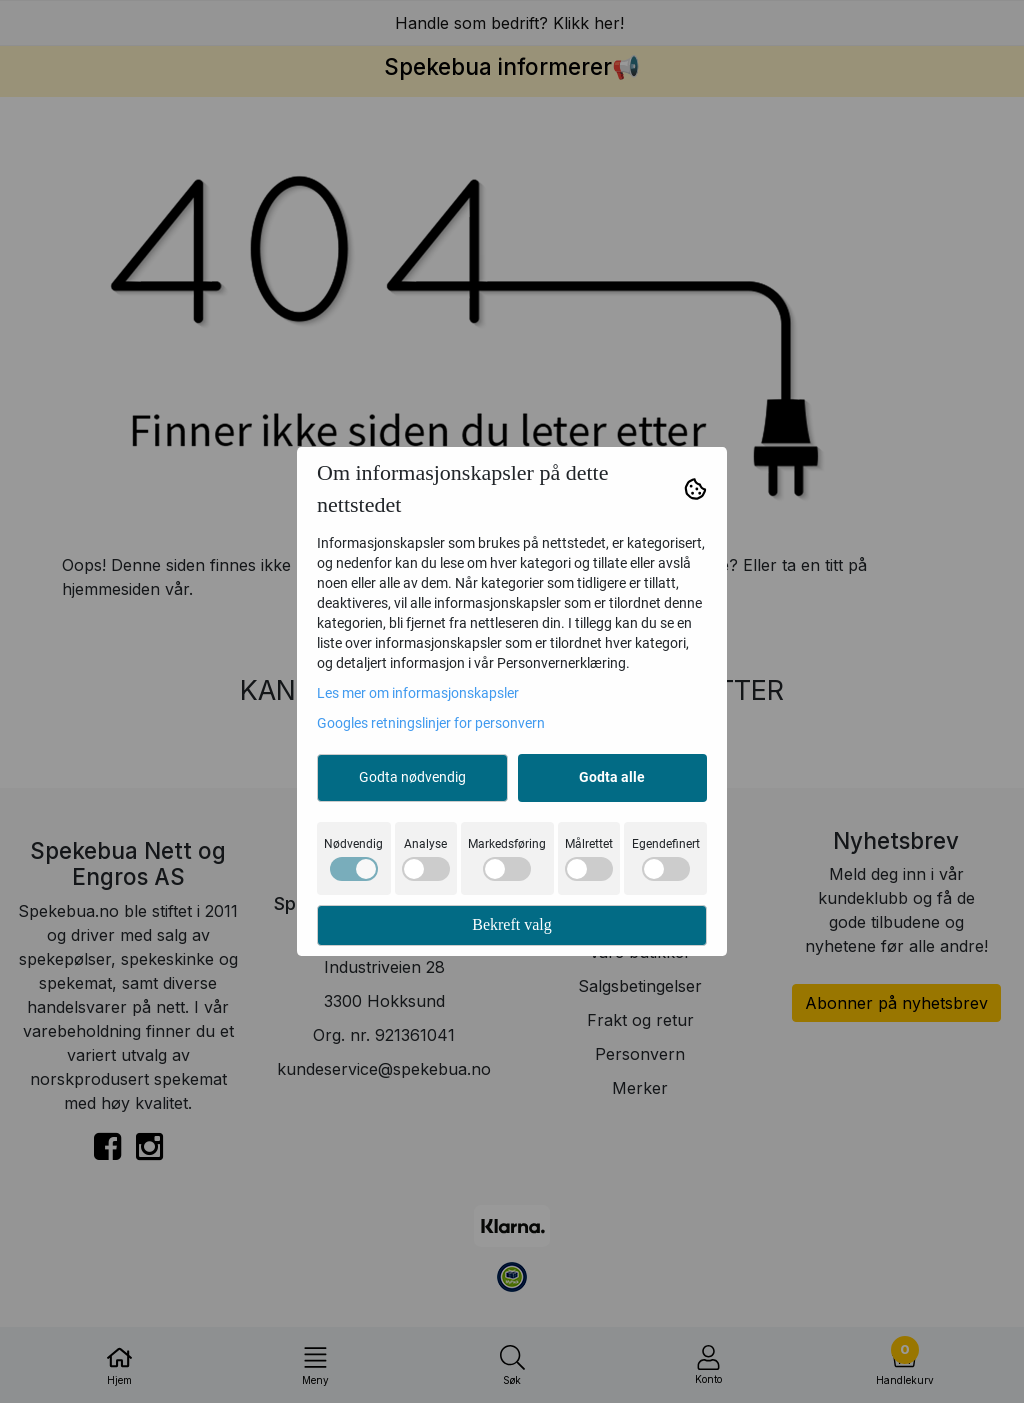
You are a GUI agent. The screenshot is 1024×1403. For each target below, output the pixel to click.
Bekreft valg (512, 924)
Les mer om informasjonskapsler (418, 693)
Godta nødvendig (412, 777)
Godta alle (612, 777)
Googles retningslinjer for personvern (431, 723)
